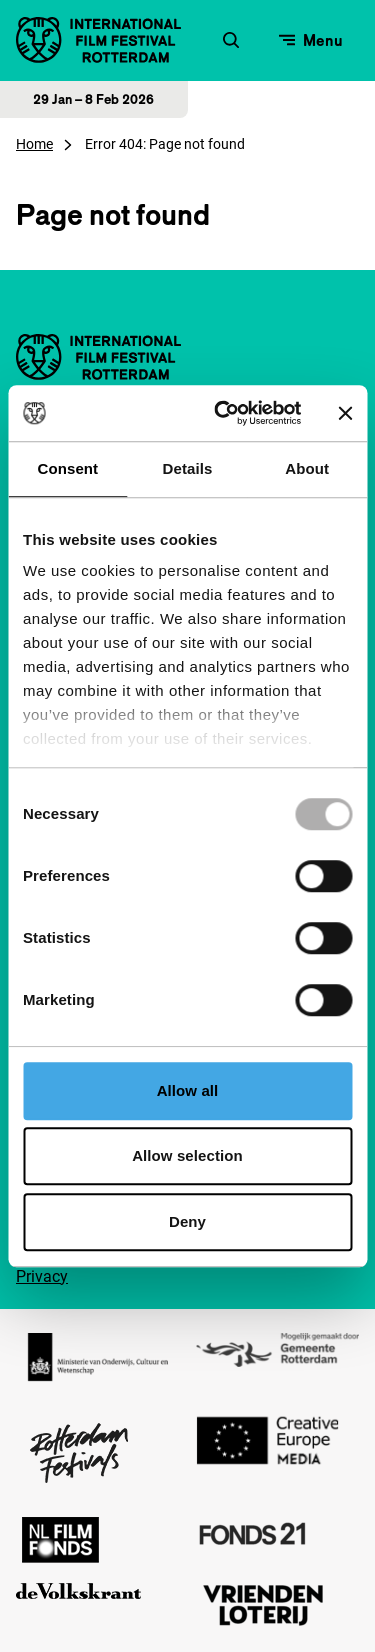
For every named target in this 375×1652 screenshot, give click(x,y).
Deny (187, 1221)
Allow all (188, 1090)
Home (34, 144)
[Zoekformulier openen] (231, 40)
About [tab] (307, 468)
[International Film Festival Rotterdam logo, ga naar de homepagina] (98, 40)
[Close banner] (345, 413)
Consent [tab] (67, 468)
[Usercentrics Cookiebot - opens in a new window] (223, 413)
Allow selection (187, 1155)
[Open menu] (311, 40)
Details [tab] (188, 468)
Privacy (42, 1276)
